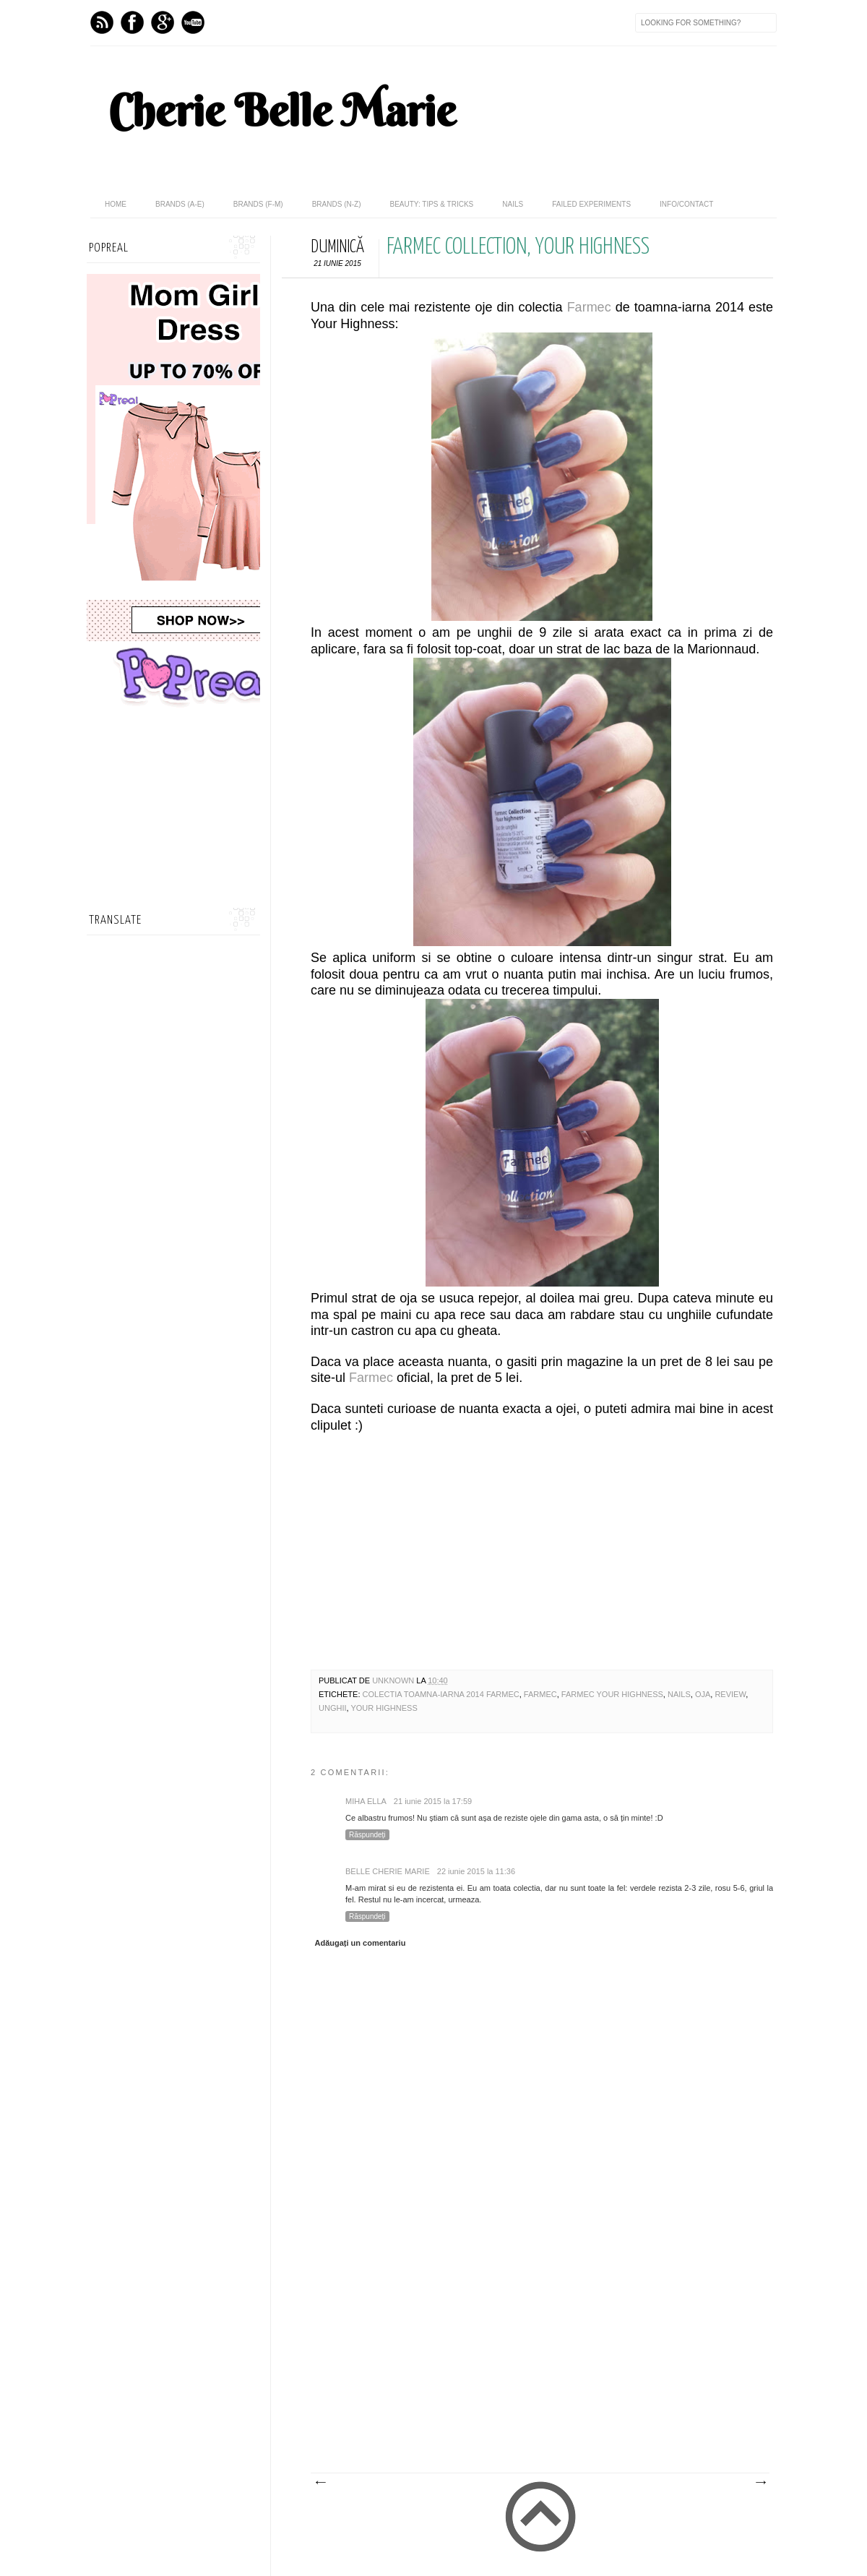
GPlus (162, 22)
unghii (333, 1708)
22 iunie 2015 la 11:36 (476, 1871)
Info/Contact (686, 204)
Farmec (589, 307)
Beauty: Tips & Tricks (431, 204)
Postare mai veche (760, 2482)
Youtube (192, 22)
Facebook (132, 22)
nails (679, 1694)
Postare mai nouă (320, 2482)
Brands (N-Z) (336, 204)
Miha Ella (366, 1801)
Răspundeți (367, 1835)
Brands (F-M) (258, 204)
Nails (512, 204)
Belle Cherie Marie (387, 1871)
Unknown (394, 1680)
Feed (101, 22)
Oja (702, 1694)
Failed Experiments (591, 204)
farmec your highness (612, 1694)
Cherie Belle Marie (282, 111)
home (115, 204)
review (730, 1694)
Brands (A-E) (179, 204)
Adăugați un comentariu (360, 1943)
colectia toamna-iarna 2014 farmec (441, 1694)
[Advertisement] (527, 2364)
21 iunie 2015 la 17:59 (433, 1801)
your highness (383, 1708)
